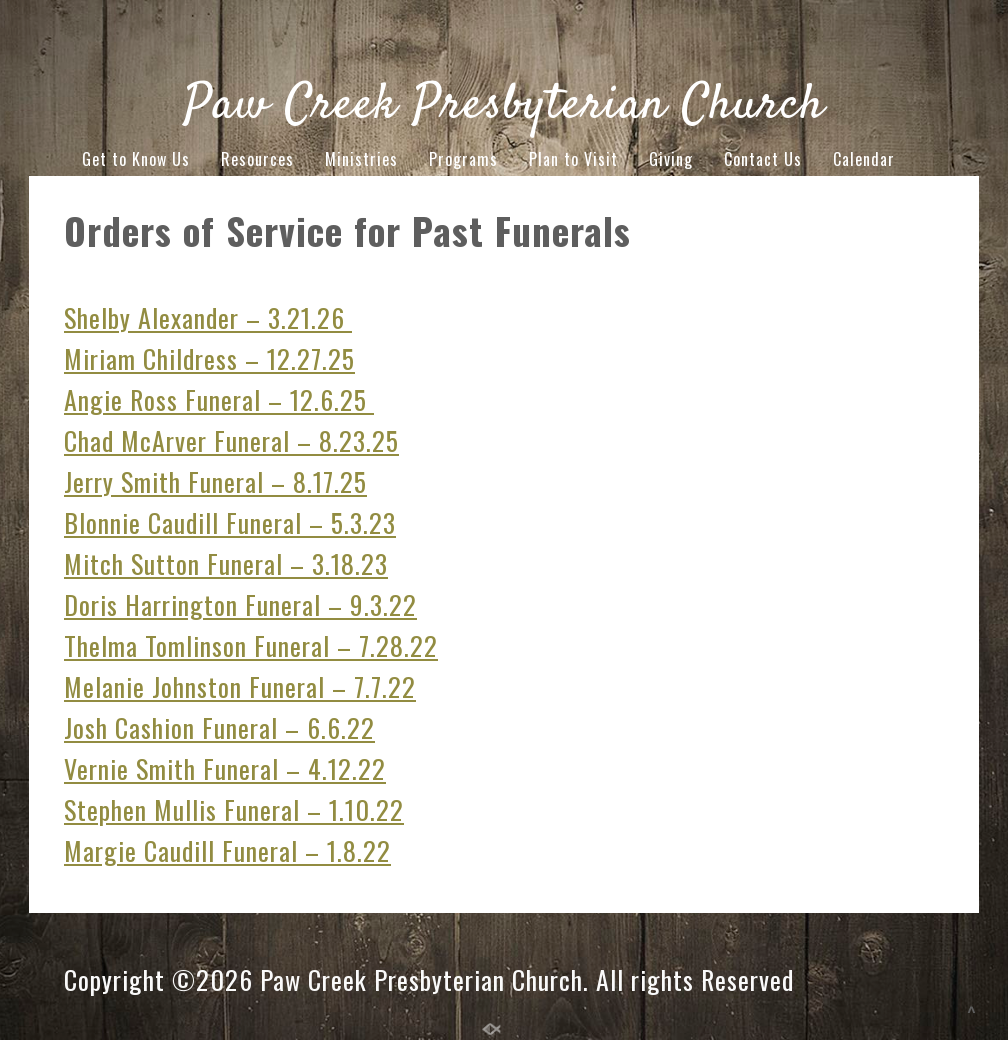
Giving (671, 159)
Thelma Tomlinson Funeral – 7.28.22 (251, 645)
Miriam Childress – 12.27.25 (209, 358)
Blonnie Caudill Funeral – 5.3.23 (230, 522)
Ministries (361, 159)
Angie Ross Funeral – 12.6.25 (219, 399)
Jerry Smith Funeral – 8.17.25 (215, 481)
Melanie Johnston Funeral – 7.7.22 (240, 686)
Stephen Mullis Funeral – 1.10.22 (234, 809)
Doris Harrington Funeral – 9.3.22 (240, 604)
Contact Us (763, 159)
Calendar (864, 159)
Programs (463, 159)
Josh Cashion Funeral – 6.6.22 (219, 727)
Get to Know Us (136, 159)
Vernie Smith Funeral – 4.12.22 (225, 768)
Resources (257, 159)
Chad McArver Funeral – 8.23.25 (231, 440)
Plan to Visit (573, 159)
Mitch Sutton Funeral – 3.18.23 (226, 563)
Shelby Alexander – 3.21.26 (208, 317)
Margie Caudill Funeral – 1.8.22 (227, 850)
